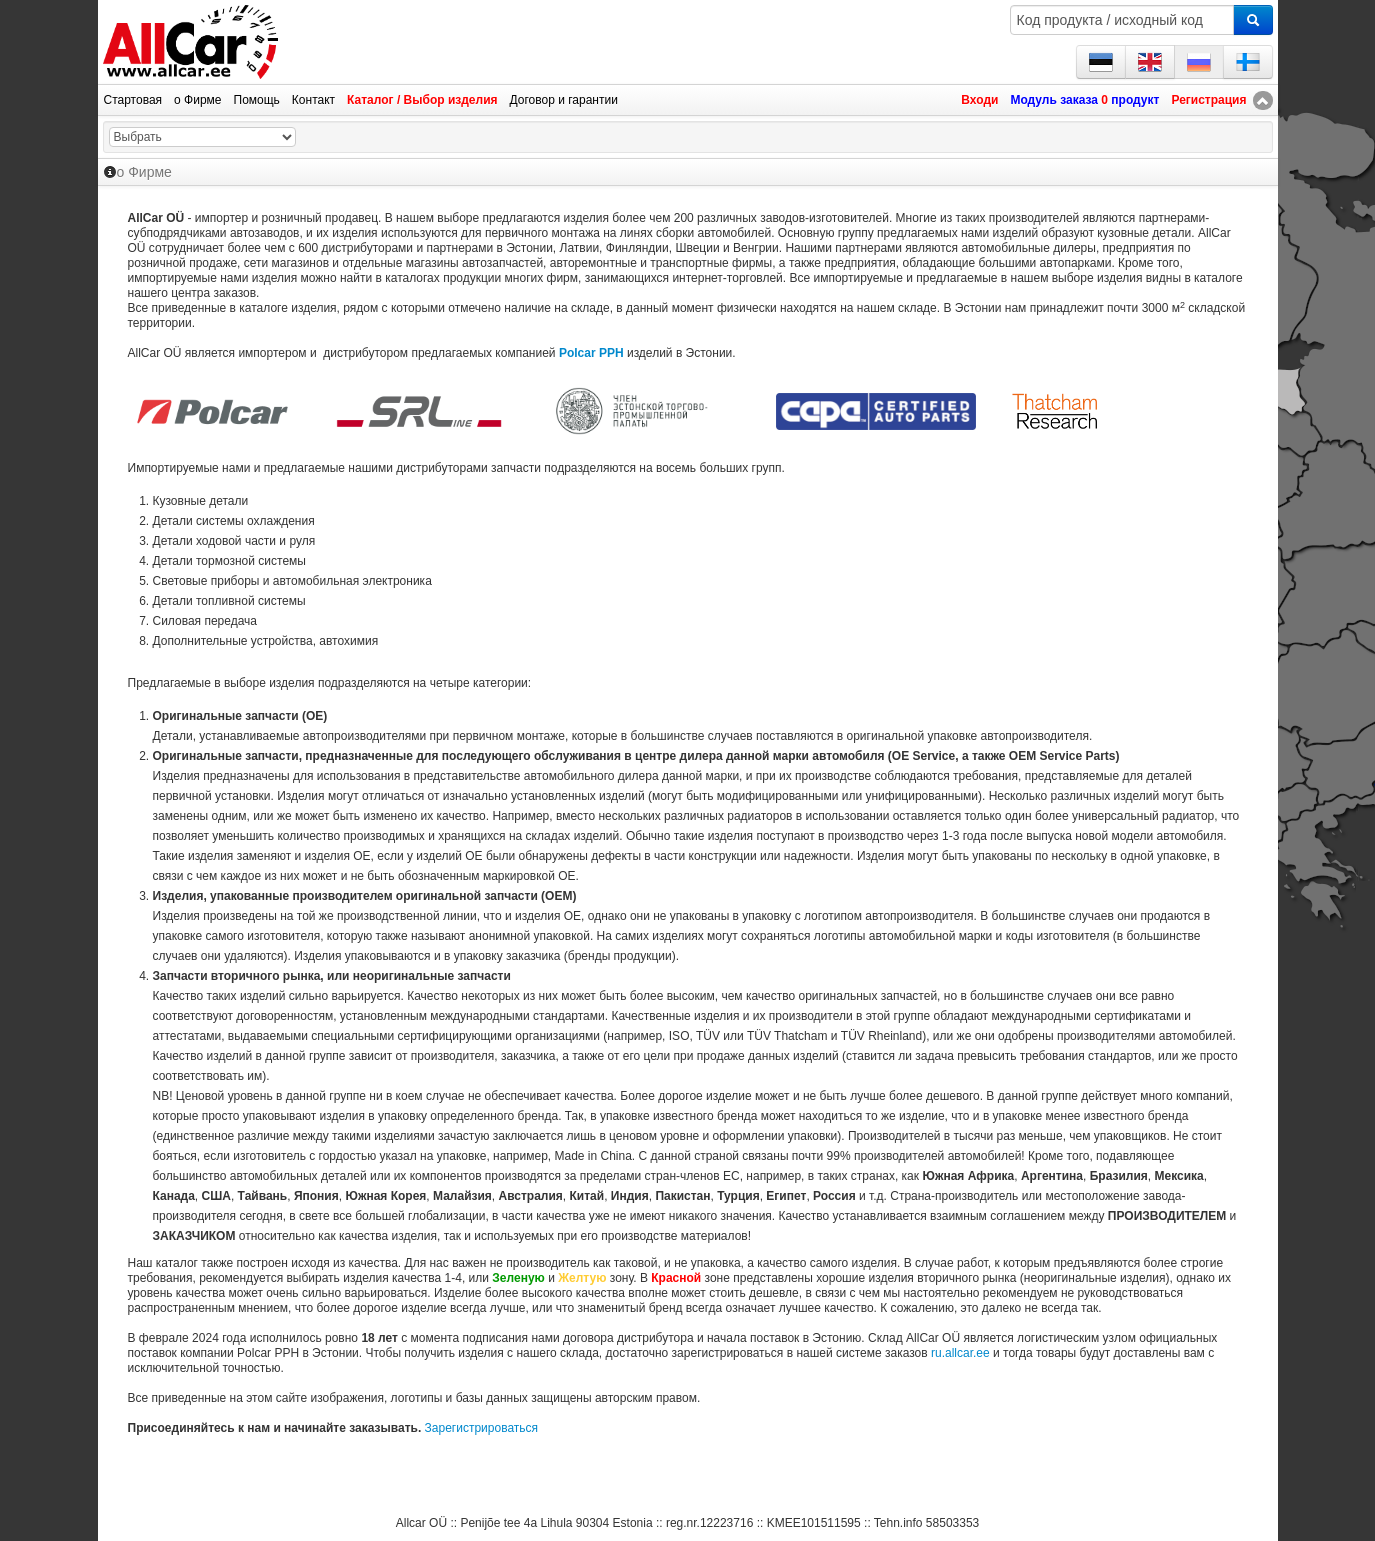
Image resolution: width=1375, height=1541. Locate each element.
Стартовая (133, 100)
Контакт (313, 100)
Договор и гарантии (564, 100)
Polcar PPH (591, 353)
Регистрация (1208, 100)
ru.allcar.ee (960, 1353)
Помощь (257, 100)
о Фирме (197, 100)
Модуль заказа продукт (1084, 100)
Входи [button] (979, 100)
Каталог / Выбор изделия (422, 100)
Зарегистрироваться (481, 1428)
